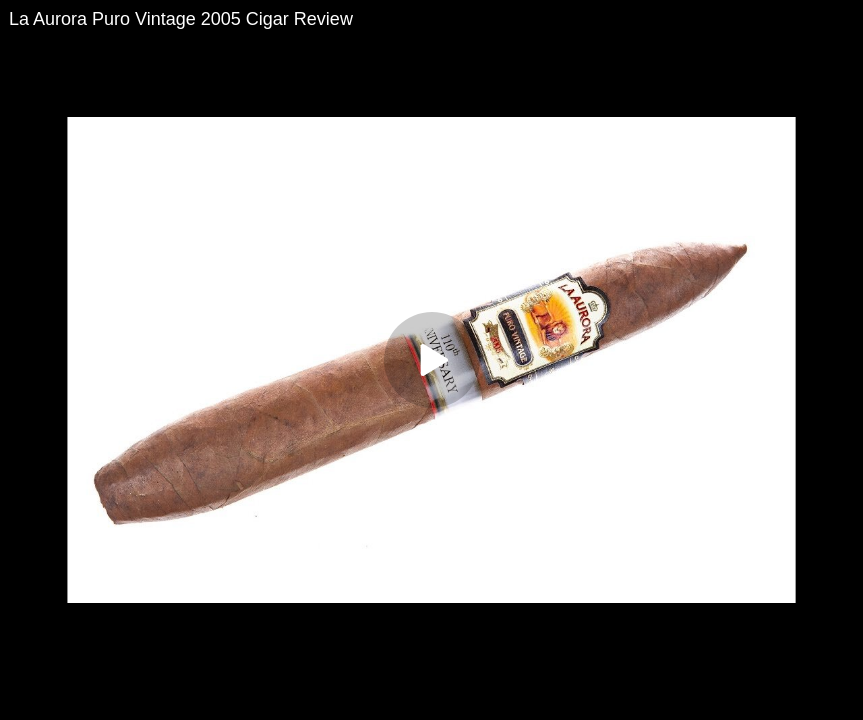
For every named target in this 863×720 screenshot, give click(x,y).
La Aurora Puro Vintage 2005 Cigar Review (181, 19)
